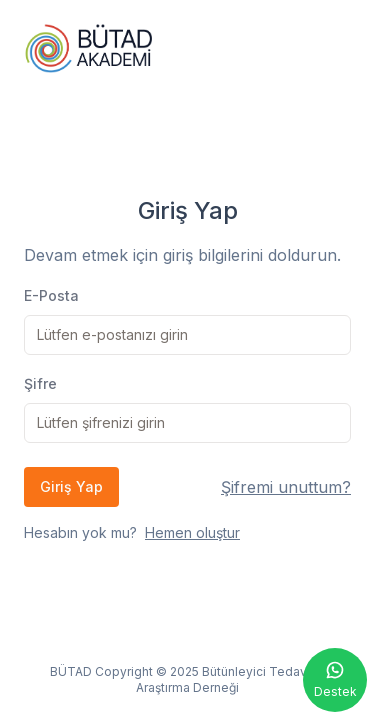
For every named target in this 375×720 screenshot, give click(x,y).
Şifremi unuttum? (286, 487)
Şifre (40, 383)
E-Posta (51, 295)
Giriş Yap (71, 486)
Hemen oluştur (192, 532)
